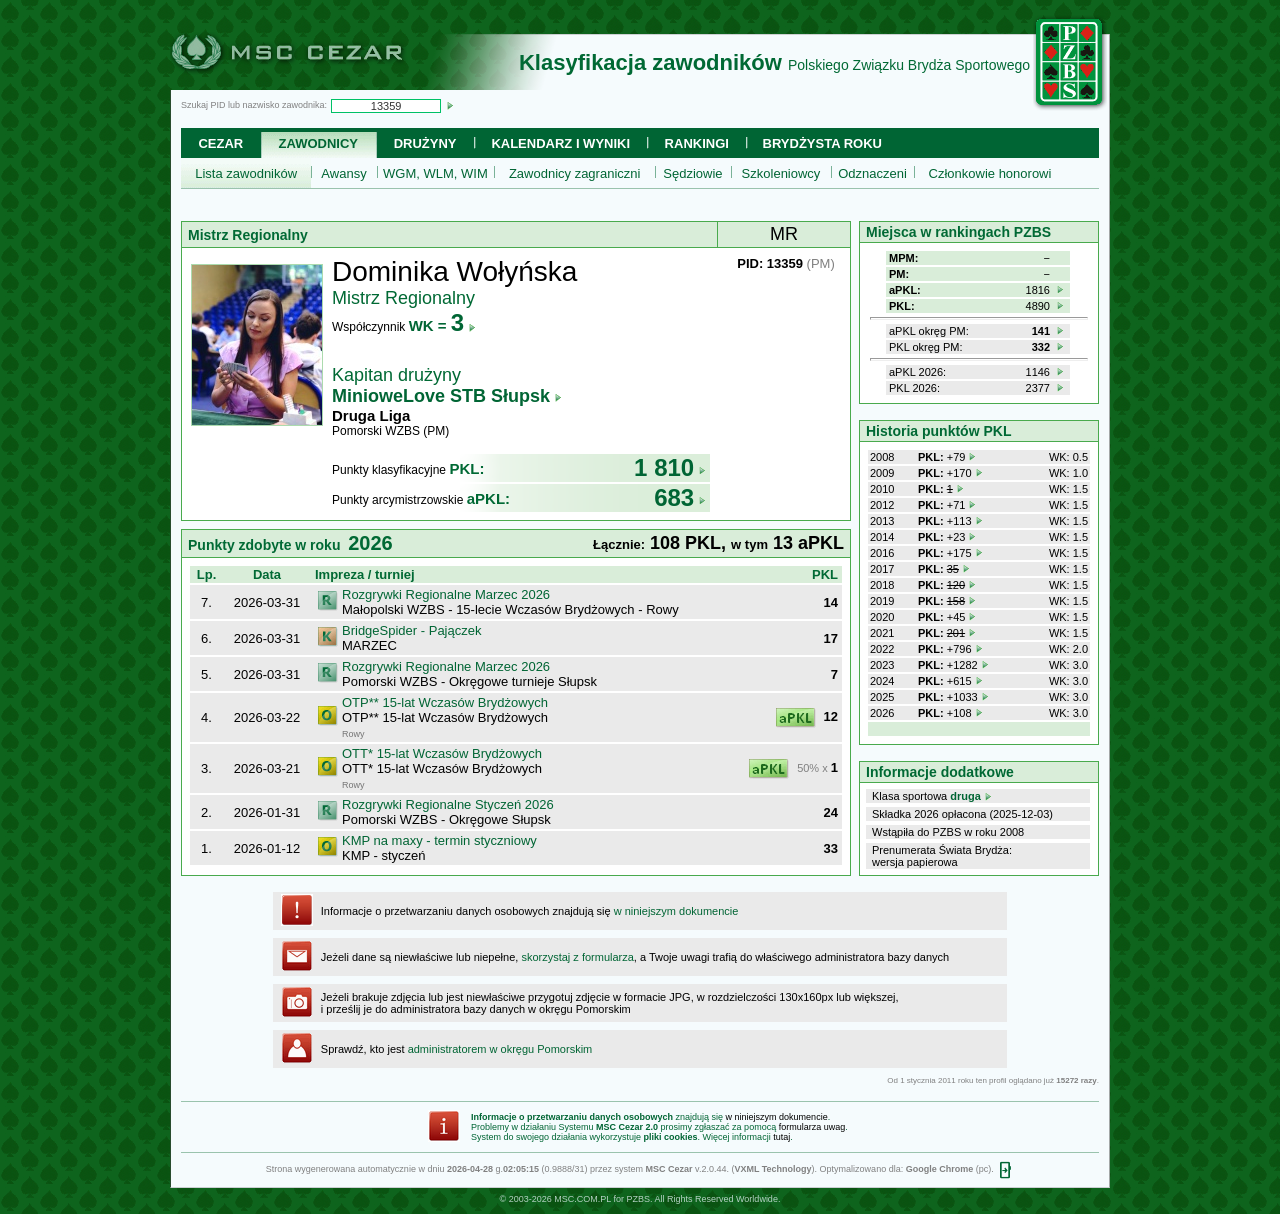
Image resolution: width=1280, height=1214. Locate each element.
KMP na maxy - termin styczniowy (439, 840)
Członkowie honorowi (990, 173)
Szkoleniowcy (781, 173)
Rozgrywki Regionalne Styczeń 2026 (448, 804)
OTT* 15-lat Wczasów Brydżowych (442, 753)
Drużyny (425, 143)
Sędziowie (692, 173)
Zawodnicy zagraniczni (575, 173)
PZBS (638, 1199)
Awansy (343, 173)
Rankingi (697, 143)
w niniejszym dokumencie (676, 911)
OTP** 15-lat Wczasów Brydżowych (445, 702)
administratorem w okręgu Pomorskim (500, 1049)
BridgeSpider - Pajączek (411, 630)
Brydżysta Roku (822, 143)
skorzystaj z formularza (577, 957)
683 (680, 497)
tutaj (781, 1137)
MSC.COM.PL (582, 1199)
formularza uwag (812, 1127)
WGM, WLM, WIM (435, 173)
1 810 (670, 467)
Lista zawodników (246, 173)
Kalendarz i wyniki (560, 143)
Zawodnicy (318, 143)
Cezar (220, 143)
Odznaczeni (872, 173)
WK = (442, 325)
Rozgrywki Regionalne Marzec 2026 (446, 594)
